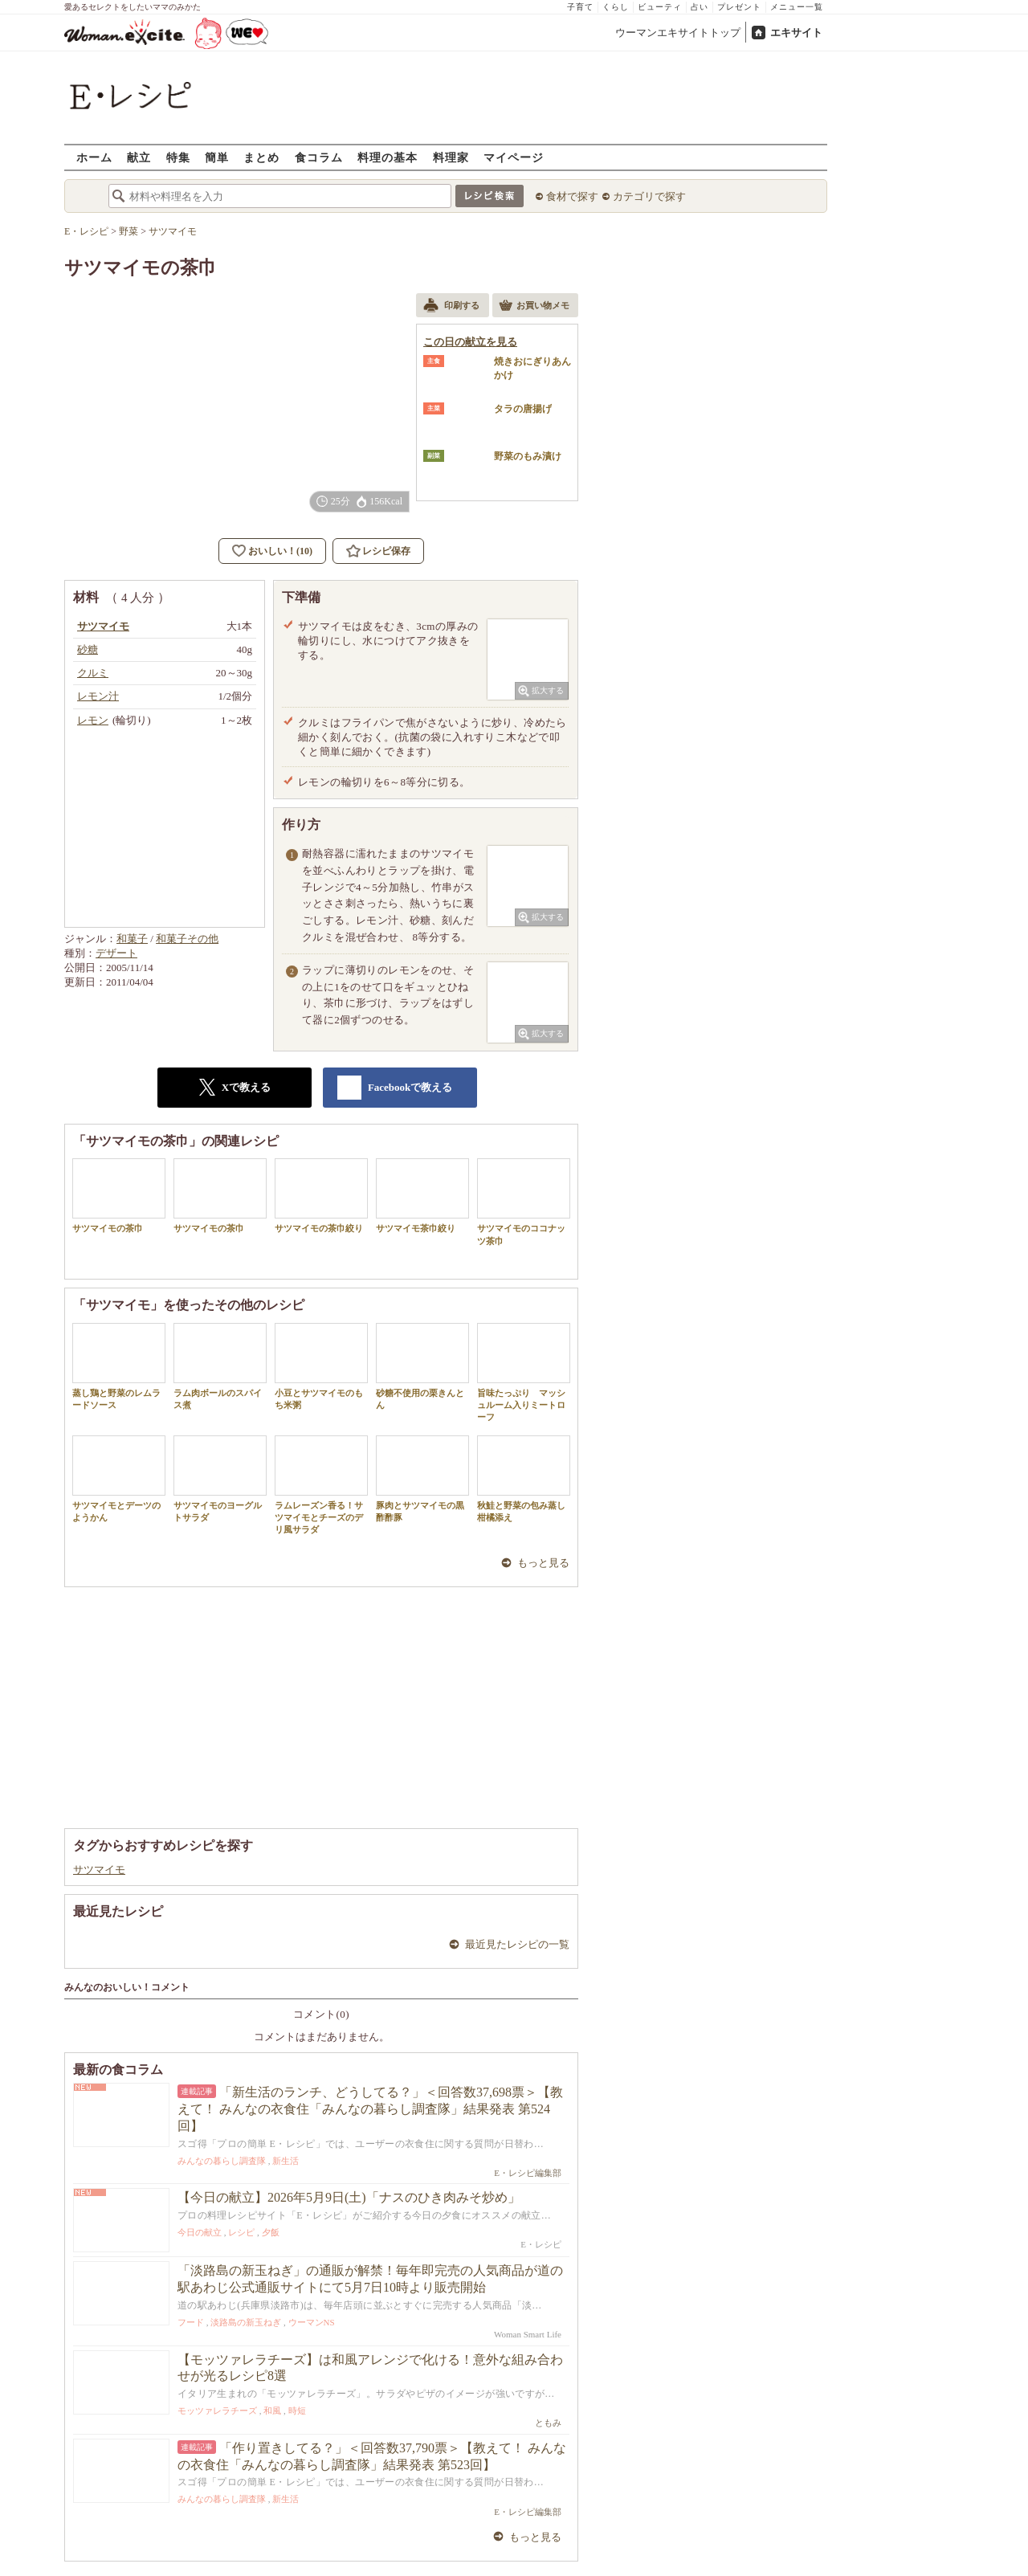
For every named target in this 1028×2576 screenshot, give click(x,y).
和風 (272, 2410)
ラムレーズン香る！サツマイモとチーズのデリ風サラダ (321, 1485)
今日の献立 (199, 2232)
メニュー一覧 (796, 6)
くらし (615, 6)
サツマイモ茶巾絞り (422, 1195)
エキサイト (796, 33)
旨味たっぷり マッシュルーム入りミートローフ (523, 1373)
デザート (116, 953)
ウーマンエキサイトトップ (677, 33)
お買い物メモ (534, 306)
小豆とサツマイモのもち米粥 (321, 1366)
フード (190, 2322)
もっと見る (543, 1563)
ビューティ (660, 6)
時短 (297, 2410)
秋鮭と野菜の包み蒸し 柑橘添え (525, 1478)
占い (699, 6)
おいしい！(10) (280, 551)
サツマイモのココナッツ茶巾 (523, 1201)
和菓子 (132, 939)
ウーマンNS (311, 2322)
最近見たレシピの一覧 (517, 1944)
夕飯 (270, 2232)
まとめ (261, 157)
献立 (139, 157)
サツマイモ (99, 1870)
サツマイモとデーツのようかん (118, 1478)
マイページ (513, 157)
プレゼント (739, 6)
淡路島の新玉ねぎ (245, 2322)
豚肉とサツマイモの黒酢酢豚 (422, 1478)
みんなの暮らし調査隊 (221, 2161)
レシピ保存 (386, 551)
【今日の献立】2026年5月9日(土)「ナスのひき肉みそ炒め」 (348, 2197)
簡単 (217, 157)
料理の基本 (387, 157)
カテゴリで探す (649, 196)
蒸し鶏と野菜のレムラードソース (118, 1366)
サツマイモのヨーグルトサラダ (220, 1478)
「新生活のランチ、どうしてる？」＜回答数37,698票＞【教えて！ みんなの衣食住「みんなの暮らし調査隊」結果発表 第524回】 (370, 2109)
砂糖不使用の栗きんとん (422, 1366)
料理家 (451, 157)
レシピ (241, 2232)
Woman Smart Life (527, 2334)
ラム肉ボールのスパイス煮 (220, 1366)
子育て (580, 6)
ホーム (94, 157)
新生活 (285, 2161)
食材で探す (572, 196)
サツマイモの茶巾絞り (321, 1195)
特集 (178, 157)
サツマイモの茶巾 (118, 1195)
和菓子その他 (187, 939)
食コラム (319, 157)
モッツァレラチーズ (217, 2410)
